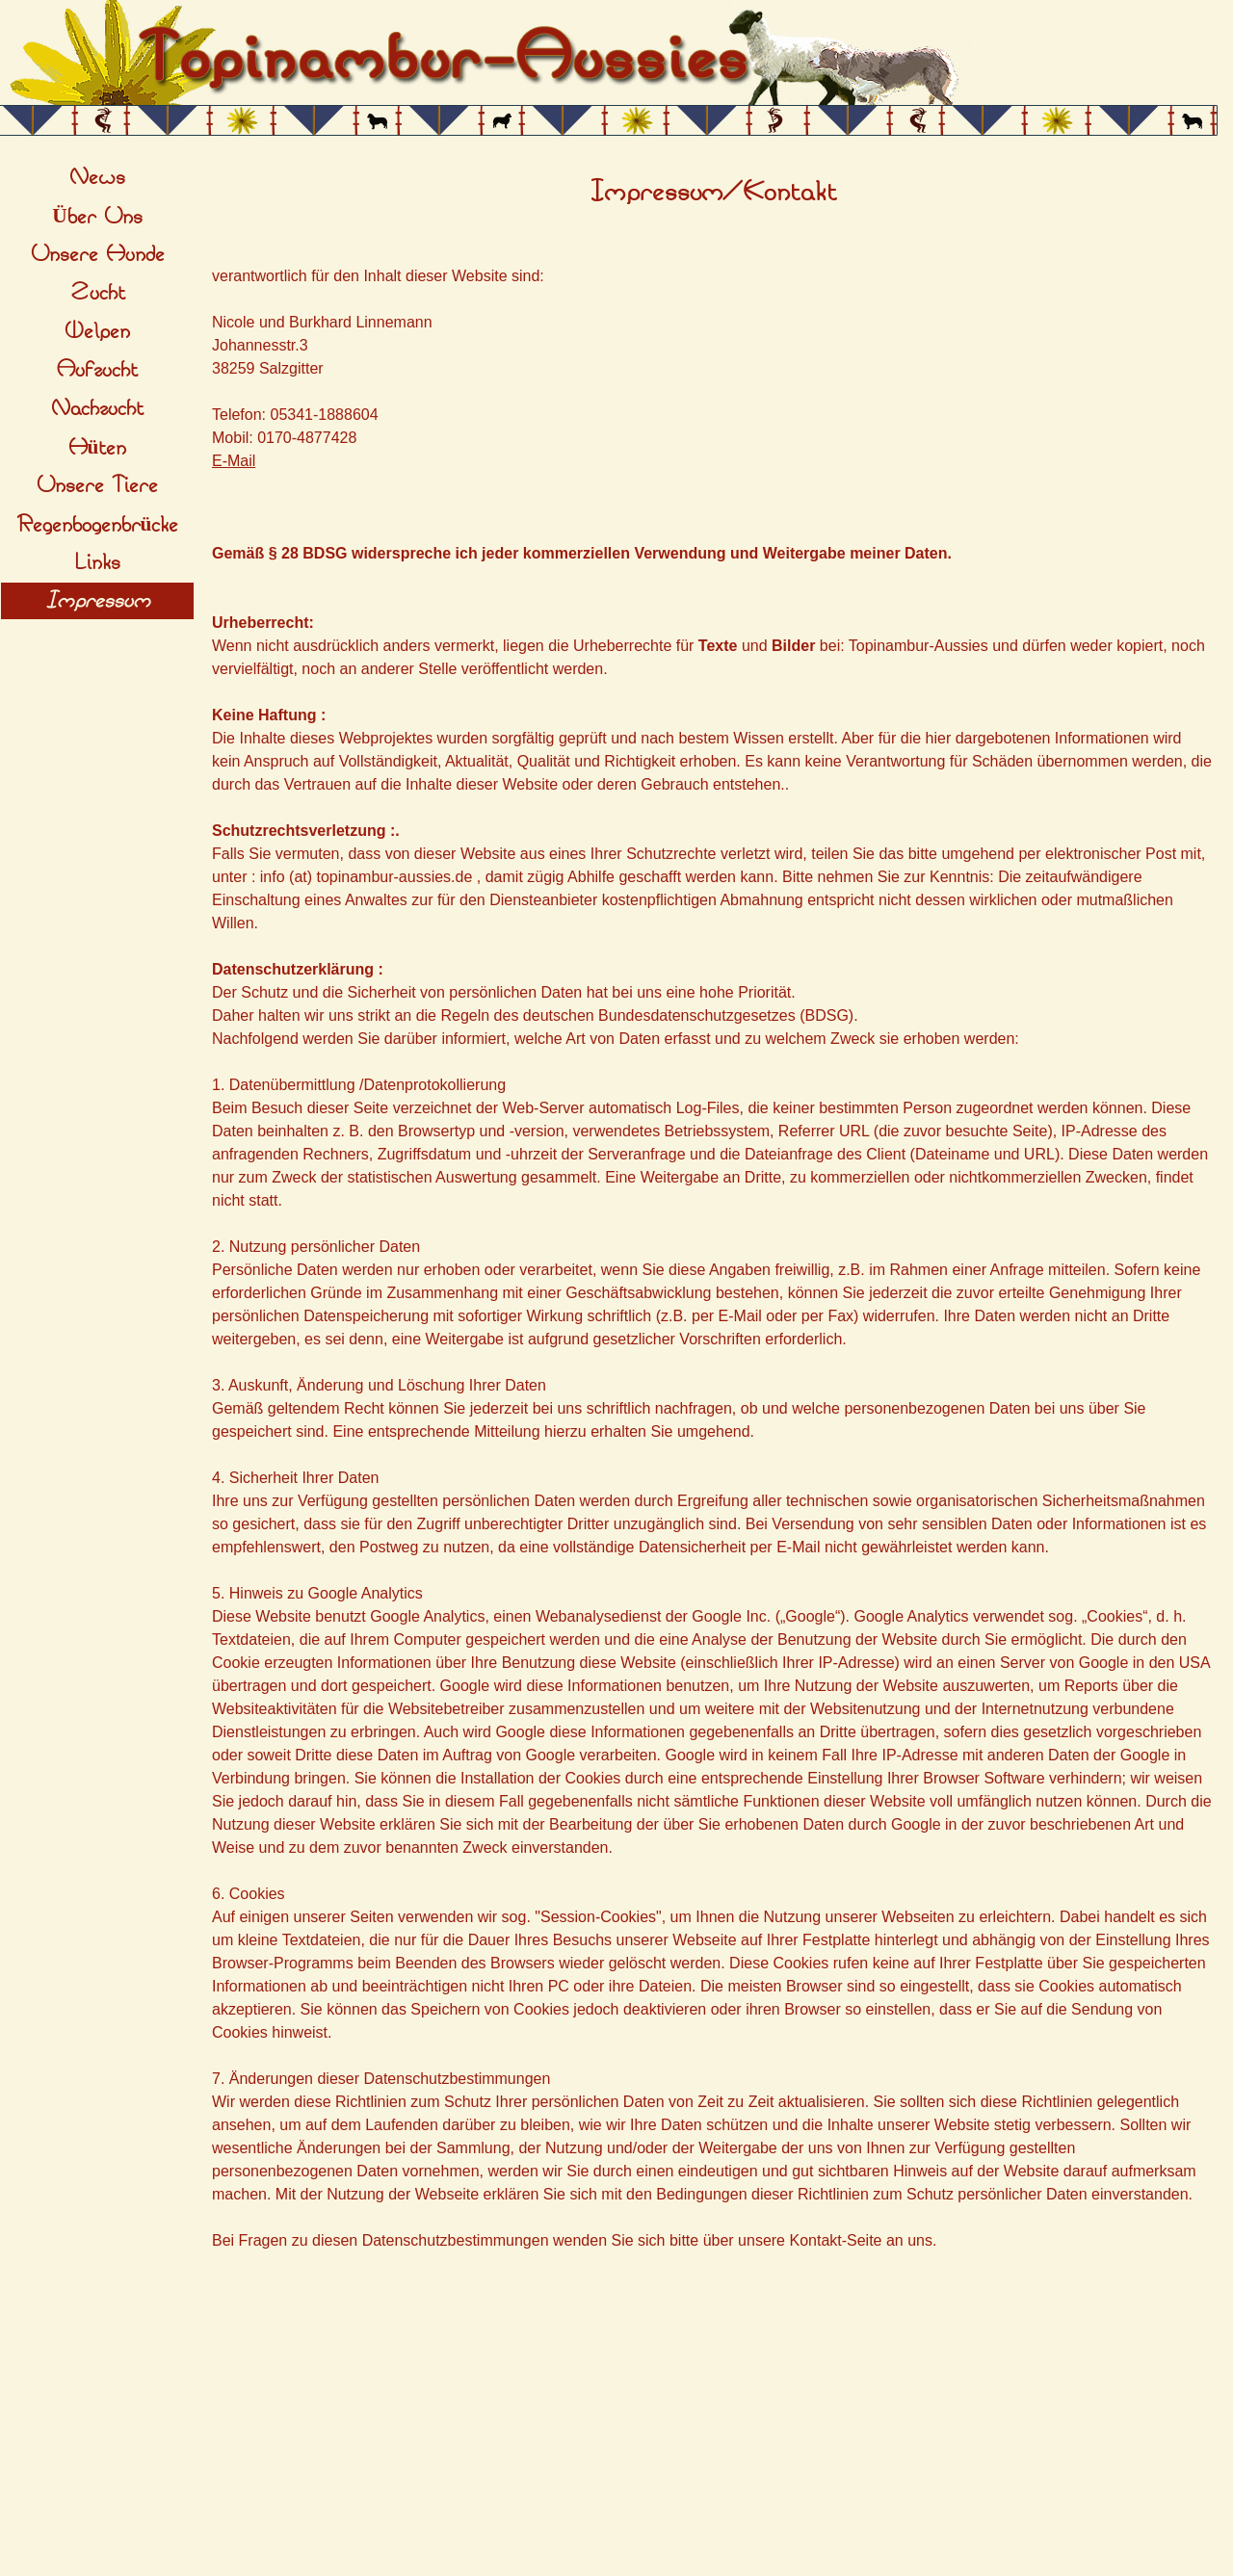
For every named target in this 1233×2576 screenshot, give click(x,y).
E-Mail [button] (233, 461)
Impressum (97, 600)
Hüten (97, 447)
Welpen (97, 331)
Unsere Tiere (97, 485)
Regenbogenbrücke (97, 524)
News (97, 177)
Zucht (97, 292)
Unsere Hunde (98, 254)
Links (97, 562)
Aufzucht (97, 369)
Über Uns (97, 216)
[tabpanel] (713, 192)
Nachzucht (97, 408)
